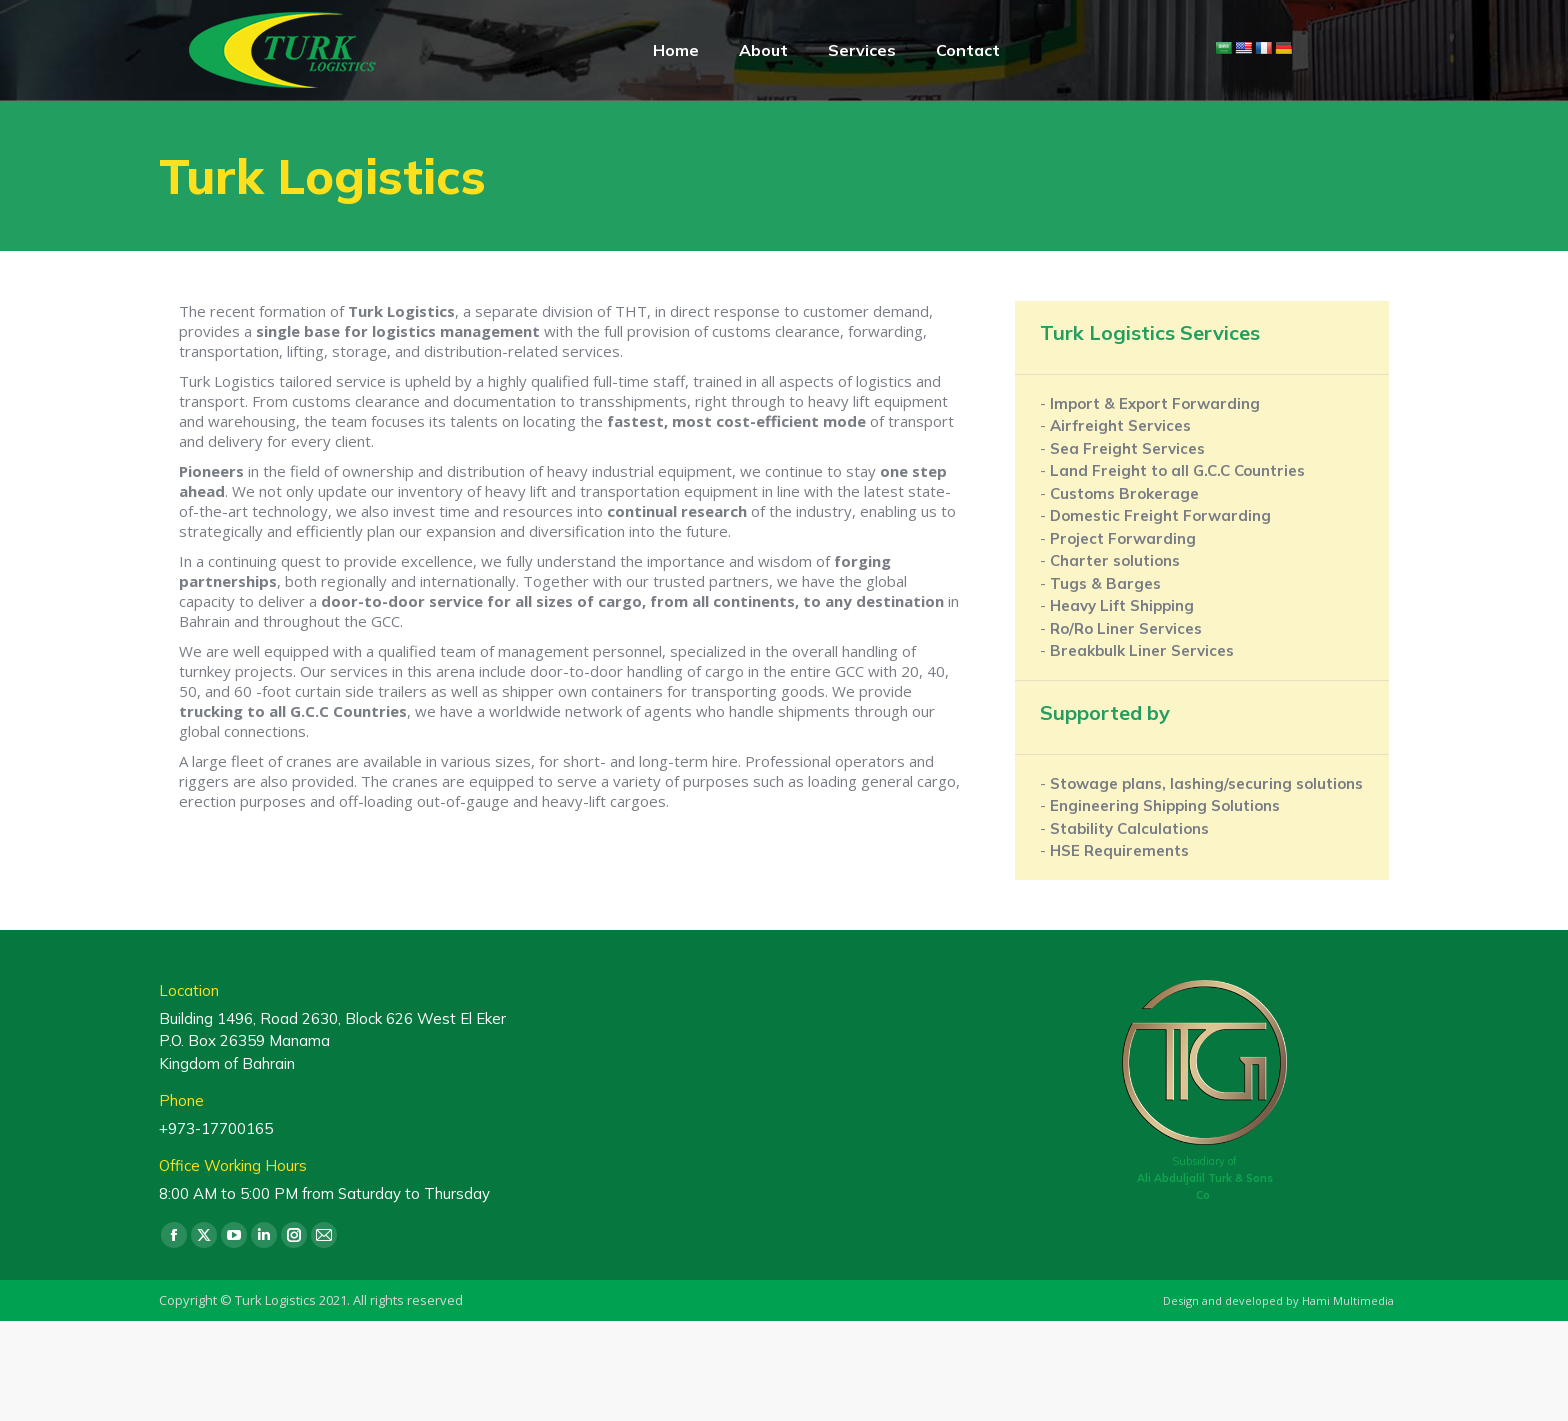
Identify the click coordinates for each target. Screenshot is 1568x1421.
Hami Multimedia (1348, 1300)
